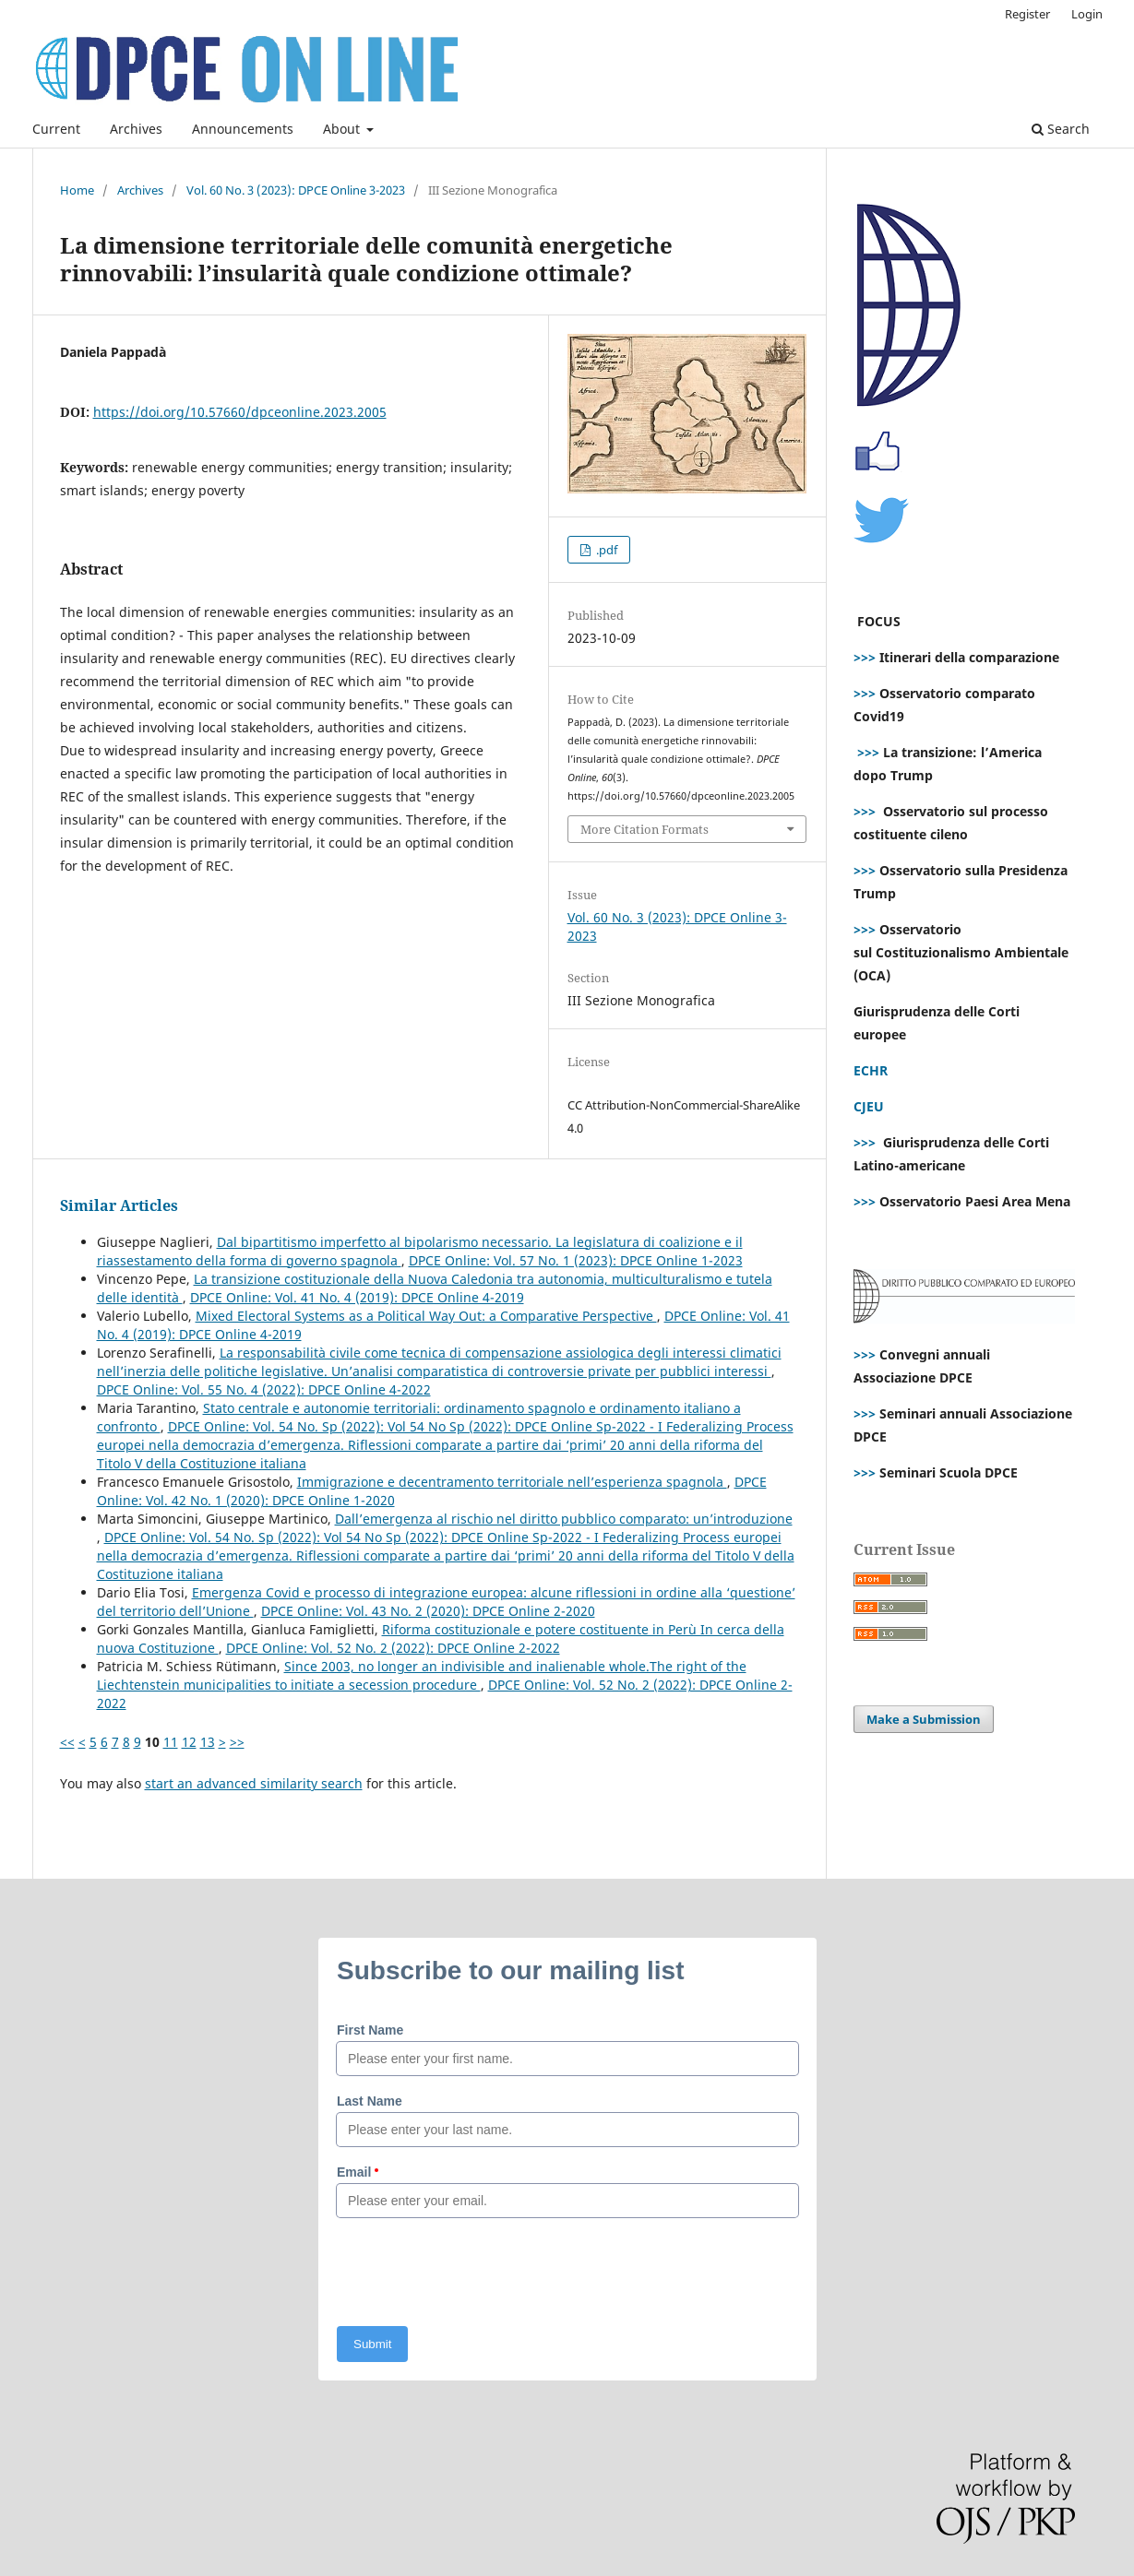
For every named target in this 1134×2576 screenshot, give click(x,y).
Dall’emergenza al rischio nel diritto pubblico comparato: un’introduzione (564, 1518)
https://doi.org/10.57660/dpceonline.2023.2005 (240, 412)
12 (189, 1742)
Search (1061, 128)
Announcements (242, 128)
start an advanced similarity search (254, 1783)
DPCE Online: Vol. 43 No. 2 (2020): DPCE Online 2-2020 (428, 1611)
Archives (136, 128)
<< (67, 1742)
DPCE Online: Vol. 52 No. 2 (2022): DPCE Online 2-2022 (393, 1647)
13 (207, 1742)
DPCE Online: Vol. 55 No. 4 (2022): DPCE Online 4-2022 (264, 1389)
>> (237, 1742)
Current (56, 128)
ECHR (870, 1070)
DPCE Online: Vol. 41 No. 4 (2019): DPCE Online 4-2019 (357, 1297)
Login (1087, 14)
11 (170, 1742)
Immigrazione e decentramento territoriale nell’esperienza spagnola (512, 1481)
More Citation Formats (644, 829)
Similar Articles (119, 1205)
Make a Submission (923, 1719)
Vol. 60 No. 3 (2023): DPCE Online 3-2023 (295, 190)
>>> (864, 657)
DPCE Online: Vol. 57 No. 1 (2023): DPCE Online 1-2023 (576, 1260)
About (343, 128)
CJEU (868, 1106)
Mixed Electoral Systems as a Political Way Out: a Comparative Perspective (426, 1315)
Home (77, 190)
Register (1027, 14)
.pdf (605, 549)
